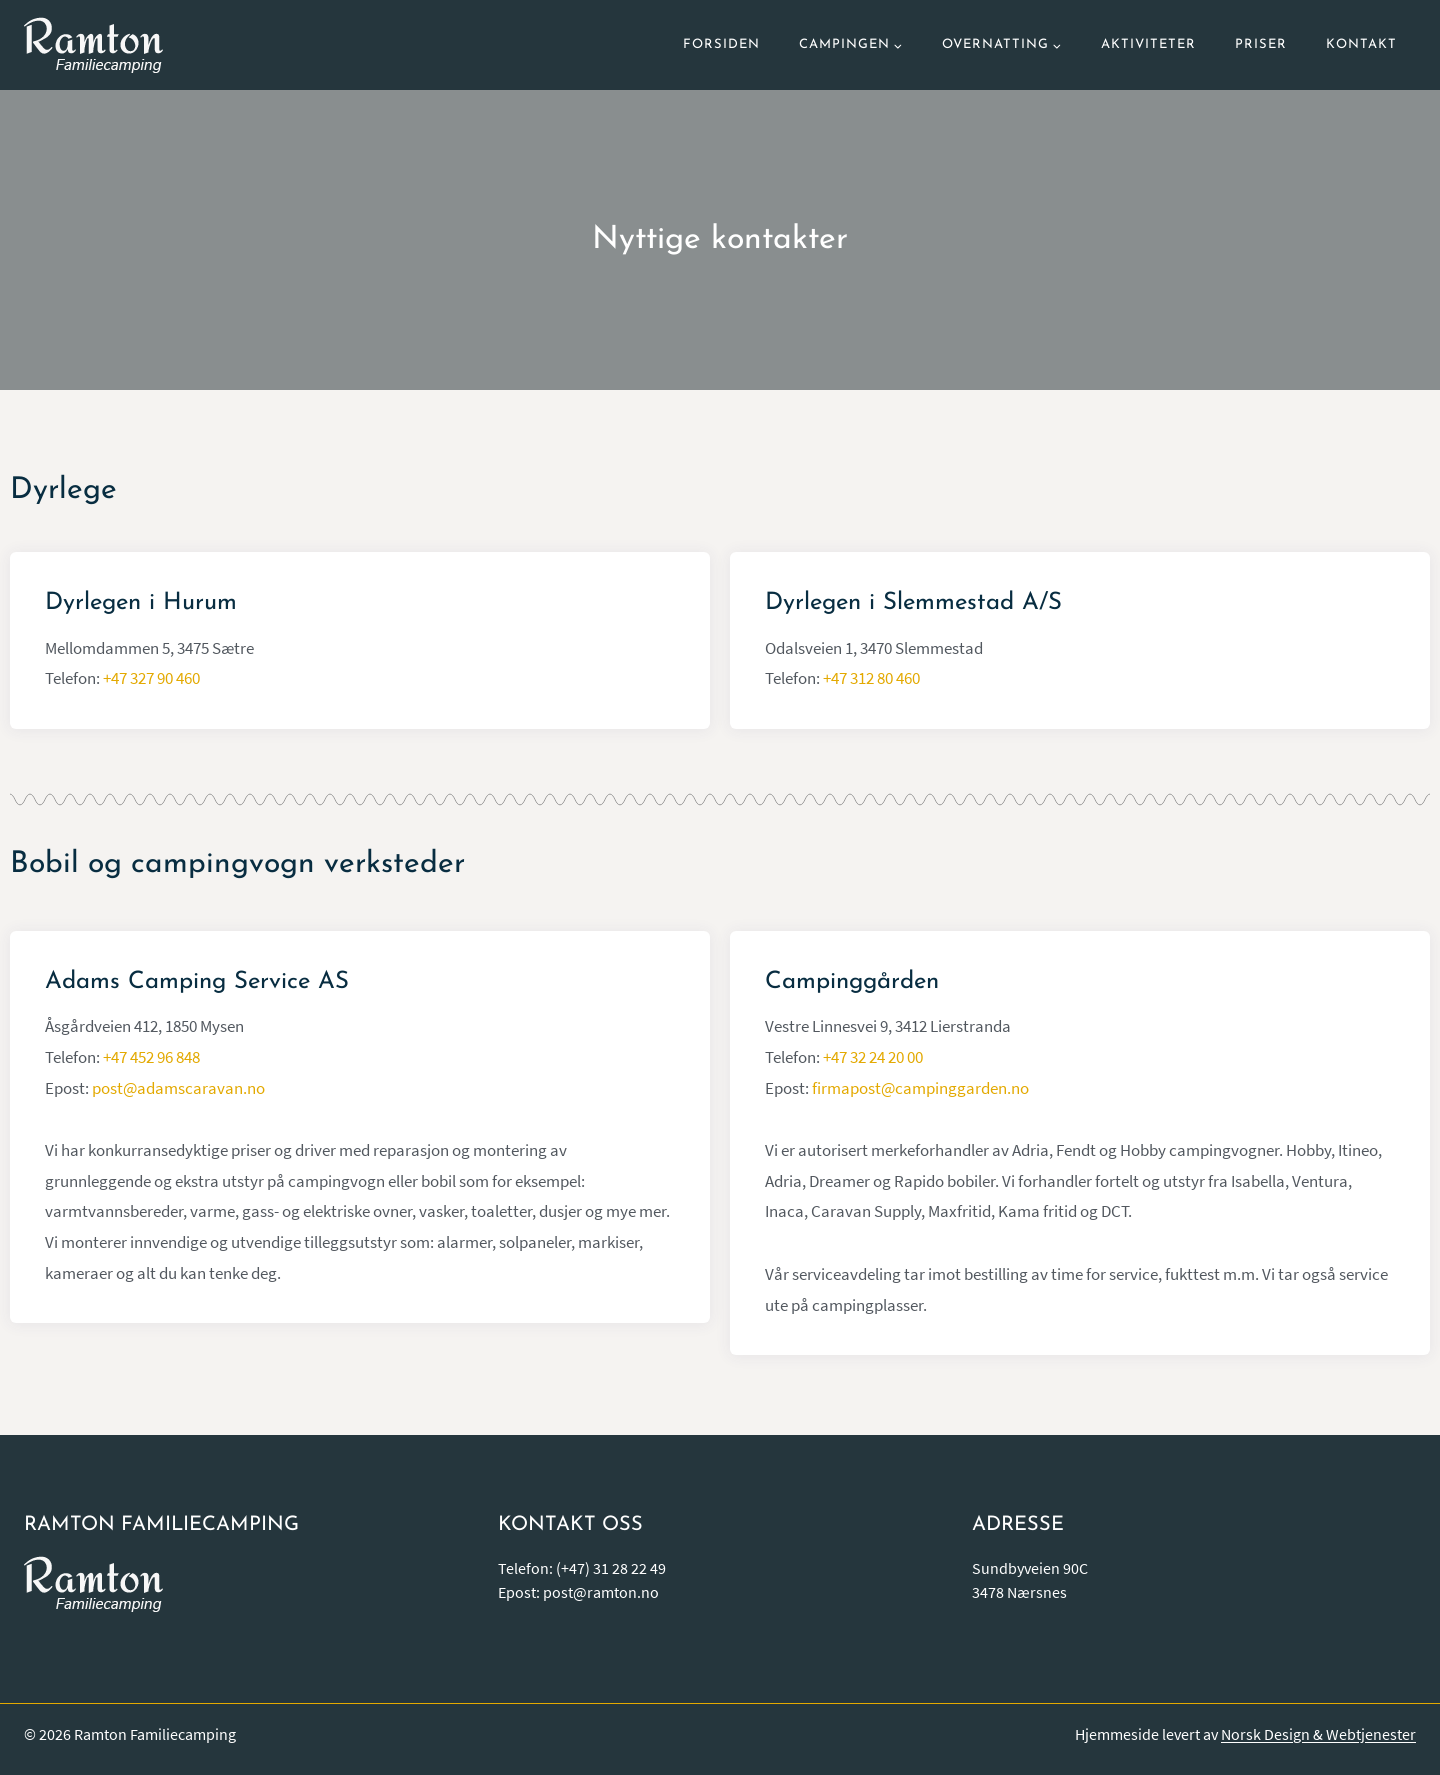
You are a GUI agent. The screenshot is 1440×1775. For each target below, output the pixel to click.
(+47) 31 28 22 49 (611, 1568)
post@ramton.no (601, 1592)
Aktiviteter (1148, 44)
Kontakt (1361, 44)
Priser (1261, 44)
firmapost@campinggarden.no (920, 1088)
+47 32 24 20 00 (873, 1057)
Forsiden (721, 44)
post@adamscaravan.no (178, 1088)
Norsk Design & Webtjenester (1318, 1734)
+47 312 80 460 (871, 678)
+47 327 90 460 (151, 678)
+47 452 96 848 (151, 1057)
